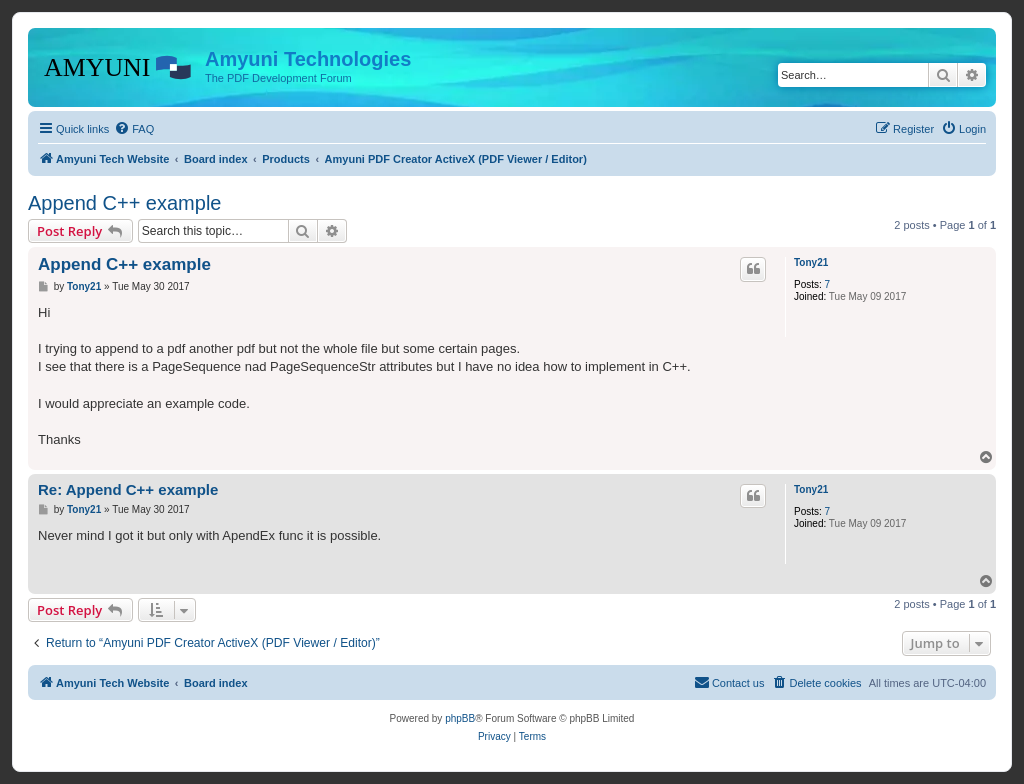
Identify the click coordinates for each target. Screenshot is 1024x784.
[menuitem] (134, 129)
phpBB (460, 718)
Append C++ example (124, 203)
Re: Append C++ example (128, 489)
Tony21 (811, 262)
